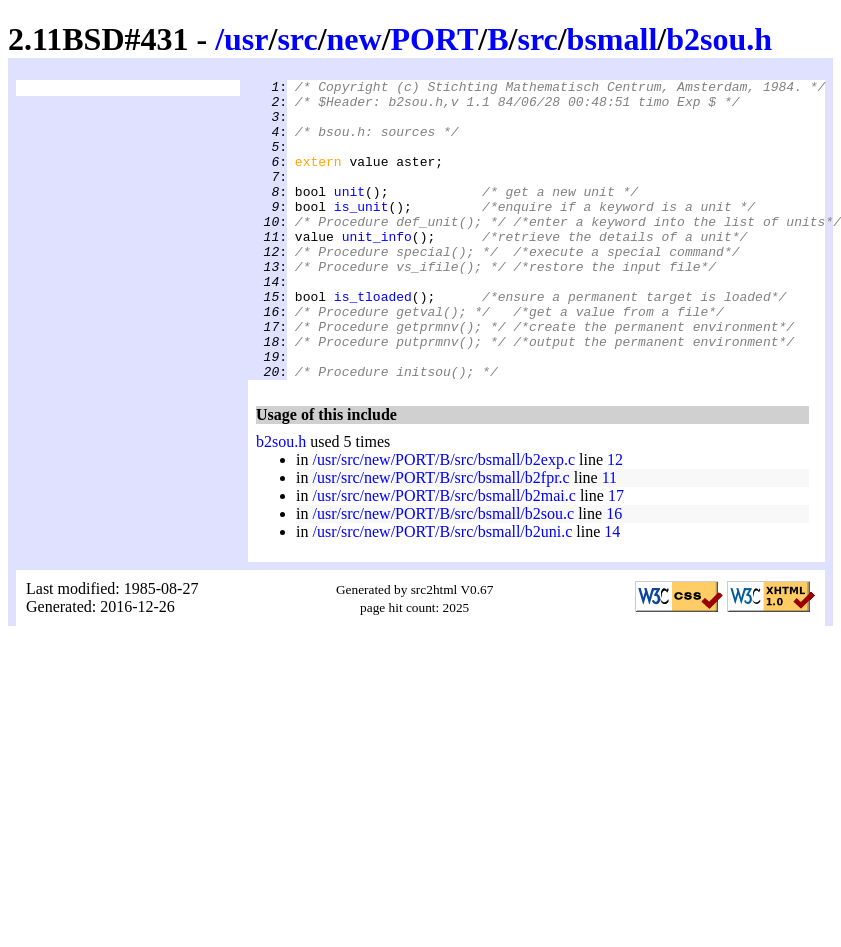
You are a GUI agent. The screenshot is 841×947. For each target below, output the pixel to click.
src (297, 39)
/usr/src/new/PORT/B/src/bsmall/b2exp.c (443, 519)
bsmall (612, 39)
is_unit (361, 233)
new (354, 39)
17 (616, 555)
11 (609, 537)
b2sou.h (719, 39)
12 (615, 519)
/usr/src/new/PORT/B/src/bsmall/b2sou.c (443, 573)
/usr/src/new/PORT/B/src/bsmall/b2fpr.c (440, 537)
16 (614, 573)
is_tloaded (373, 341)
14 (612, 591)
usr (246, 39)
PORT (435, 39)
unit (349, 215)
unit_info (377, 269)
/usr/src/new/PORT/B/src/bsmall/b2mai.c (443, 555)
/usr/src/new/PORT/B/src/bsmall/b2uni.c (442, 591)
